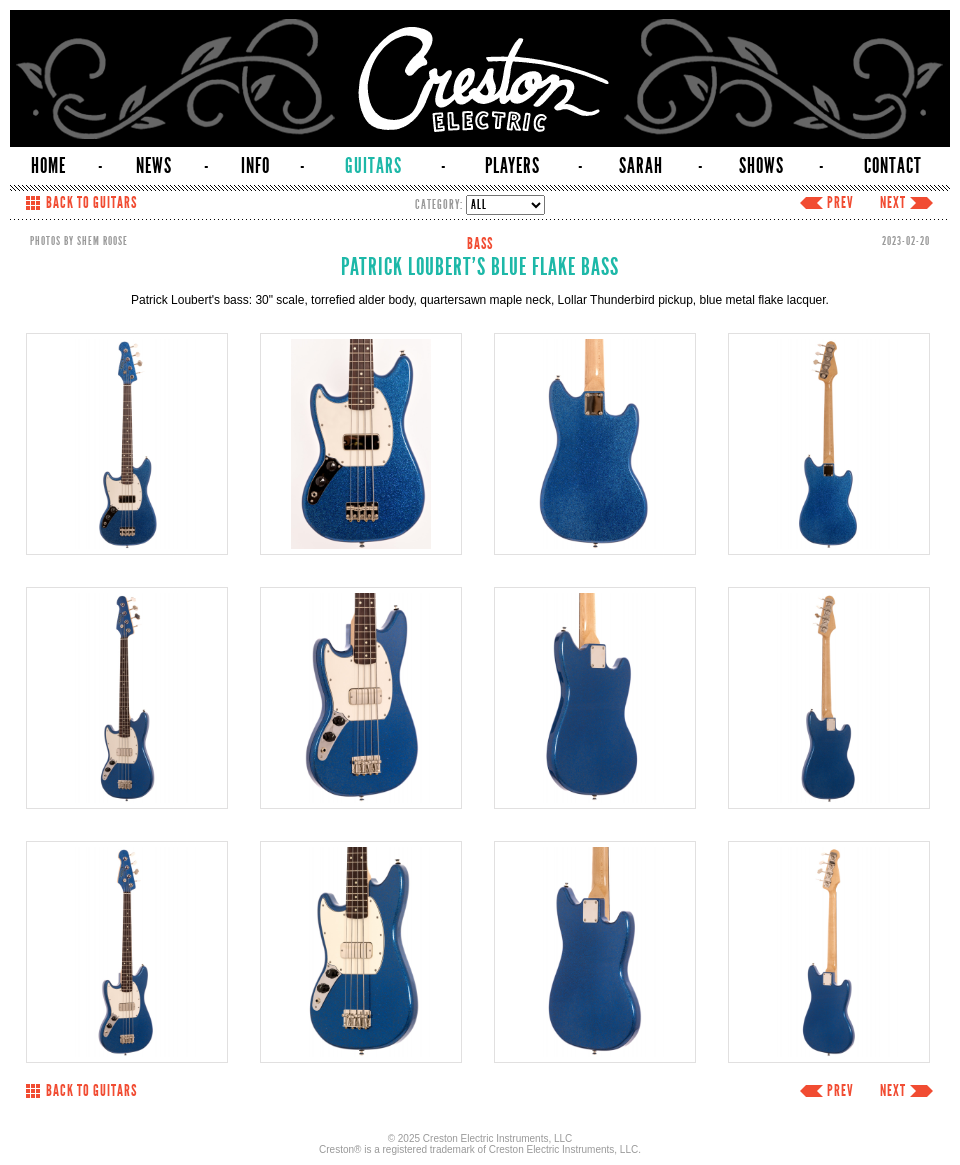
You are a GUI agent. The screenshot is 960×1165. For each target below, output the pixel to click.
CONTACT (893, 166)
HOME (48, 166)
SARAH (641, 166)
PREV (840, 203)
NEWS (154, 166)
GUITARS (373, 166)
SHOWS (761, 166)
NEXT (893, 203)
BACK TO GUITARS (91, 203)
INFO (255, 166)
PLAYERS (512, 166)
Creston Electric (480, 78)
